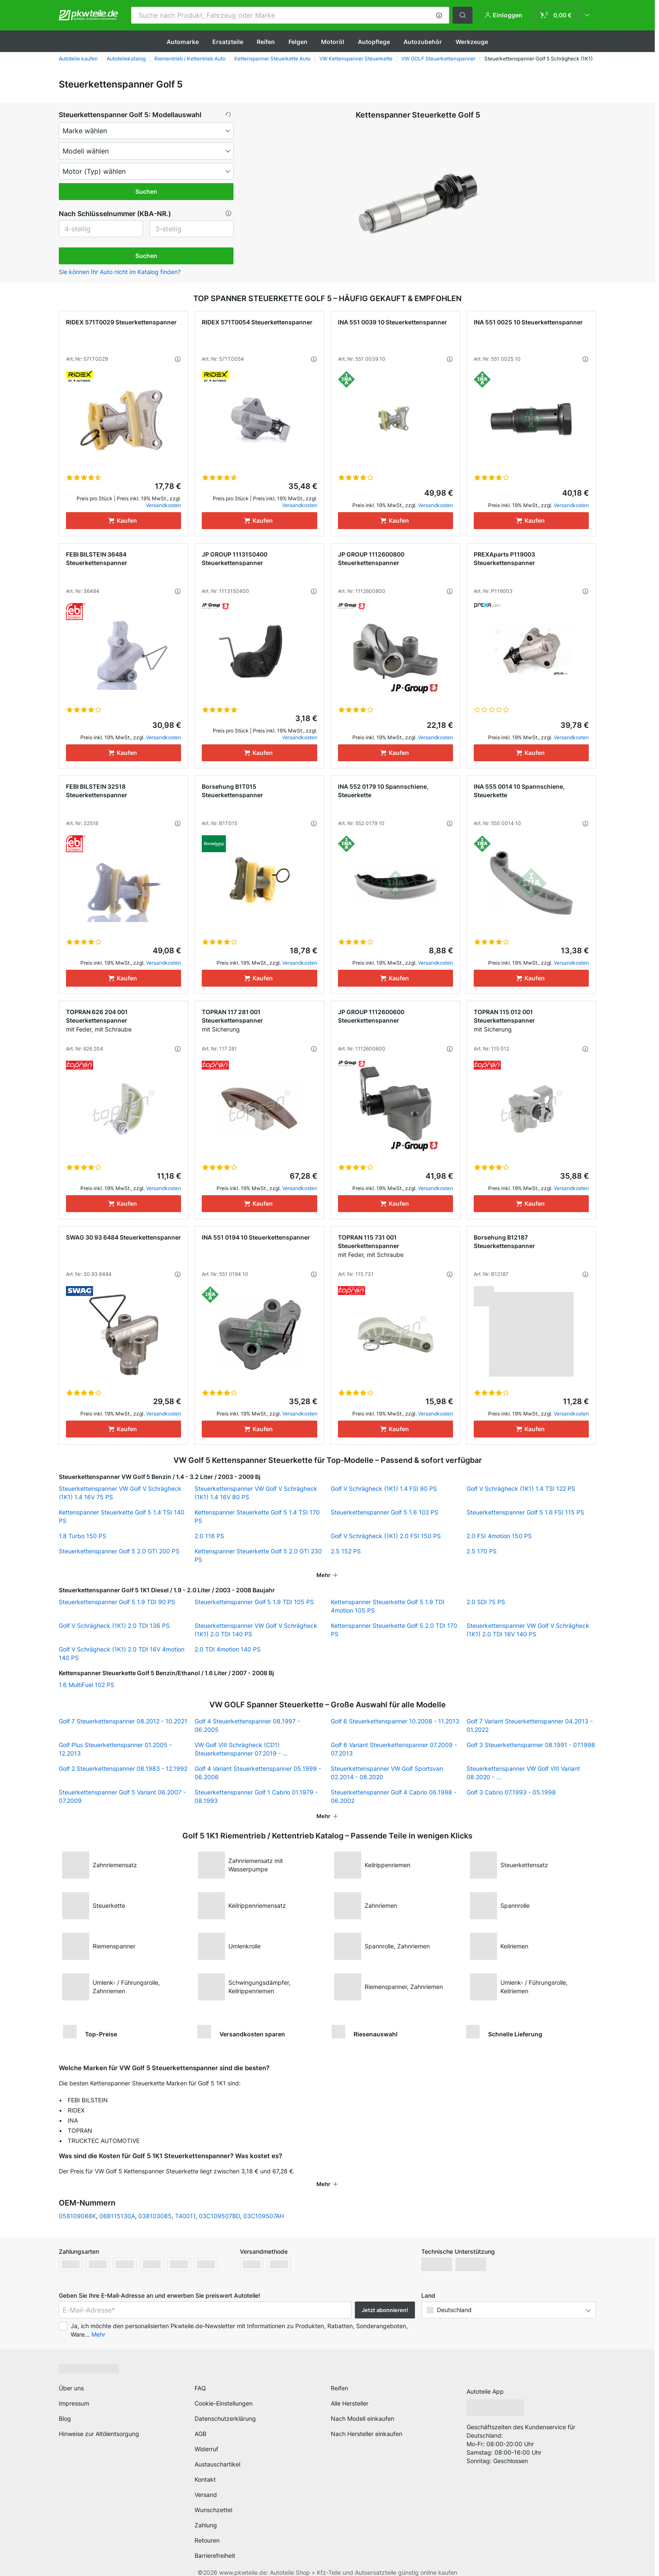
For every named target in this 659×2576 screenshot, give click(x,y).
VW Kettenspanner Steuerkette (356, 58)
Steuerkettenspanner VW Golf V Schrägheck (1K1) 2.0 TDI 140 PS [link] (256, 1630)
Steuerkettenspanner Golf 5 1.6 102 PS (384, 1512)
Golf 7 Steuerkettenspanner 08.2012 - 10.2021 (123, 1721)
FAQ (200, 2377)
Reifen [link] (339, 2377)
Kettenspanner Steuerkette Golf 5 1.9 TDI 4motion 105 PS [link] (388, 1606)
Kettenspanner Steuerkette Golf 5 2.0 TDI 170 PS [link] (394, 1630)
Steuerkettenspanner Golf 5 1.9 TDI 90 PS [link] (117, 1601)
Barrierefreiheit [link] (215, 2544)
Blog (65, 2407)
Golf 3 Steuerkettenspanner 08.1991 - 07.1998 (531, 1744)
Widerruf (206, 2438)
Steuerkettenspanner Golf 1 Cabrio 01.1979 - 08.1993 (256, 1796)
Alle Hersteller (349, 2392)
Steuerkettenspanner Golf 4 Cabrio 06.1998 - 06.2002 (393, 1796)
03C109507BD (219, 2204)
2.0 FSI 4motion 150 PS (499, 1535)
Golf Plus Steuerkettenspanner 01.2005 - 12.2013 (115, 1749)
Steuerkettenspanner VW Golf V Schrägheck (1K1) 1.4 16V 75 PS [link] (120, 1493)
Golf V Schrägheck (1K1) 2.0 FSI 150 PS (386, 1535)
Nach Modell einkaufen (362, 2407)
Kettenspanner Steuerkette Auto (272, 58)
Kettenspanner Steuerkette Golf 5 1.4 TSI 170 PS (257, 1516)
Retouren (207, 2529)
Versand (206, 2483)
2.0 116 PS (209, 1535)
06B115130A (117, 2204)
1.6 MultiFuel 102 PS (86, 1684)
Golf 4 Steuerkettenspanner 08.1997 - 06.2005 (247, 1725)
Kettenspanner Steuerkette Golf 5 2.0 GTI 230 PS (258, 1555)
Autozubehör (423, 41)
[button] (439, 15)
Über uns (71, 2377)
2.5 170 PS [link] (482, 1551)
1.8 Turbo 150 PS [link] (82, 1535)
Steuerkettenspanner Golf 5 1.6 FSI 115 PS (525, 1512)
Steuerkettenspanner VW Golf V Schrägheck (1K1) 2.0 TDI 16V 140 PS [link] (528, 1630)
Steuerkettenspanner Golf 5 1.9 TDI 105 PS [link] (254, 1601)
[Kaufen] (123, 520)
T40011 (185, 2204)
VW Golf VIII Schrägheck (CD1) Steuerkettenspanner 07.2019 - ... (241, 1749)
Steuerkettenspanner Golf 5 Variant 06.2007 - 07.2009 (122, 1796)
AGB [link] (200, 2422)
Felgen (298, 41)
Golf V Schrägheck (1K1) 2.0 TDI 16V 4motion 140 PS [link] (121, 1653)
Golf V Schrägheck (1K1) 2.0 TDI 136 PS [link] (114, 1625)
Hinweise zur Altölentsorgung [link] (99, 2422)
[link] (565, 15)
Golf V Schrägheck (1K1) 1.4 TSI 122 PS (521, 1488)
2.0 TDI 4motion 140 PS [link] (228, 1649)
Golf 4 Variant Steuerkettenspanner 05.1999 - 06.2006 (258, 1772)
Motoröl (332, 41)
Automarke (183, 41)
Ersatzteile (227, 41)
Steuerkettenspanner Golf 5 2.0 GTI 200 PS (119, 1551)
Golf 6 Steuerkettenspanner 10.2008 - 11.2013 (395, 1721)
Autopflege (374, 41)
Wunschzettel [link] (213, 2498)
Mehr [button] (98, 2323)
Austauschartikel (217, 2453)
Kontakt (205, 2468)
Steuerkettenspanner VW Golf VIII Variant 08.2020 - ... (523, 1772)
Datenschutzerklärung (225, 2407)
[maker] (146, 130)
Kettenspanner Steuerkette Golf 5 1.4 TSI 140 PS (121, 1516)
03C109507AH (263, 2204)
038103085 (155, 2204)
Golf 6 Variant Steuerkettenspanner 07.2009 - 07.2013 (394, 1749)
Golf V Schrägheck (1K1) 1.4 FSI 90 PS (384, 1488)
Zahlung (206, 2514)
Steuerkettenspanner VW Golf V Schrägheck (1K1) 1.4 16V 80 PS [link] (256, 1493)
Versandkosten (163, 505)
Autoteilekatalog (126, 58)
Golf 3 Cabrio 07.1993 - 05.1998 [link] (511, 1792)
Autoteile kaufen (78, 58)
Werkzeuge (472, 41)
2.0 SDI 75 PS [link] (486, 1601)
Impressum (74, 2392)
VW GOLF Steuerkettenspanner (438, 58)
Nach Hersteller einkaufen (366, 2422)
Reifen (266, 41)
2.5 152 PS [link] (346, 1551)
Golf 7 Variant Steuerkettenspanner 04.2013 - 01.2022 (530, 1725)
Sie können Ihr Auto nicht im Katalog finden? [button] (120, 271)
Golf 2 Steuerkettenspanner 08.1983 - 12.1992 (123, 1768)
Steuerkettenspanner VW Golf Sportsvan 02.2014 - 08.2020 (387, 1772)
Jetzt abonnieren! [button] (385, 2299)
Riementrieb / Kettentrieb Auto (189, 58)
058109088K (77, 2204)
